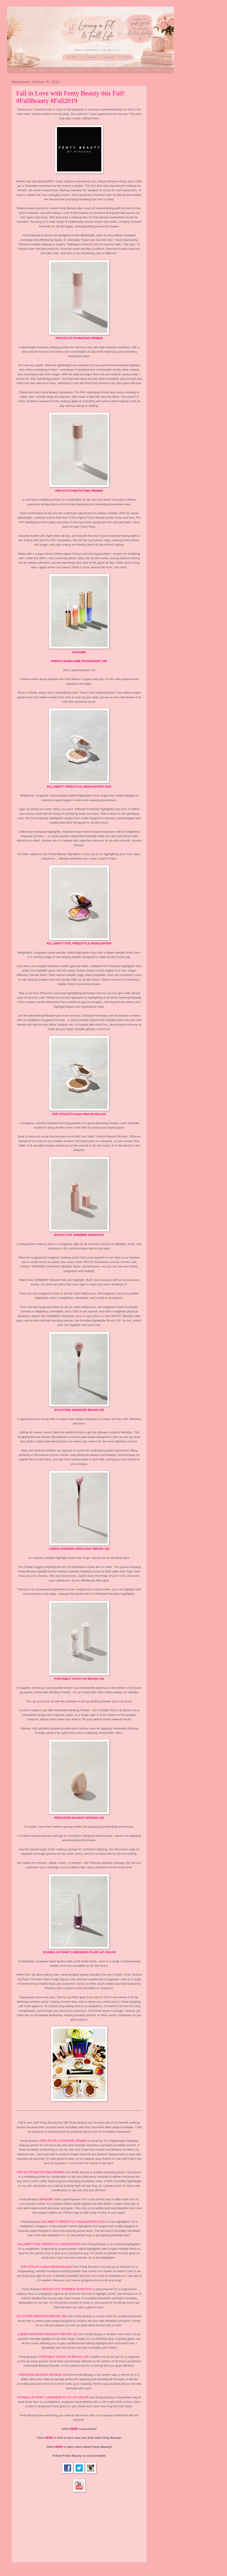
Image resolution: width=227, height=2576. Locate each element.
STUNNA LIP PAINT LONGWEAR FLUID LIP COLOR (79, 1952)
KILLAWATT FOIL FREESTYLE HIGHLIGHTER (79, 943)
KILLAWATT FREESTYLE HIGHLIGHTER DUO (79, 786)
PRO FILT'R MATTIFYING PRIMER (79, 490)
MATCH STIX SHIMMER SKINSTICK (79, 1235)
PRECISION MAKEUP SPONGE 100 (79, 1817)
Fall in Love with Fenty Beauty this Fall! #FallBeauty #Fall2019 (70, 96)
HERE (74, 2428)
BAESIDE (46, 2199)
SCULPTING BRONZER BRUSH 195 (79, 1410)
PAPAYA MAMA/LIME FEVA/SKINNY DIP (79, 661)
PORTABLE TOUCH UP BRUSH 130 (79, 1678)
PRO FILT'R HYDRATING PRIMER (79, 338)
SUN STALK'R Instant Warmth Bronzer (79, 1114)
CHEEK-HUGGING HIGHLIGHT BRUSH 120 (79, 1548)
